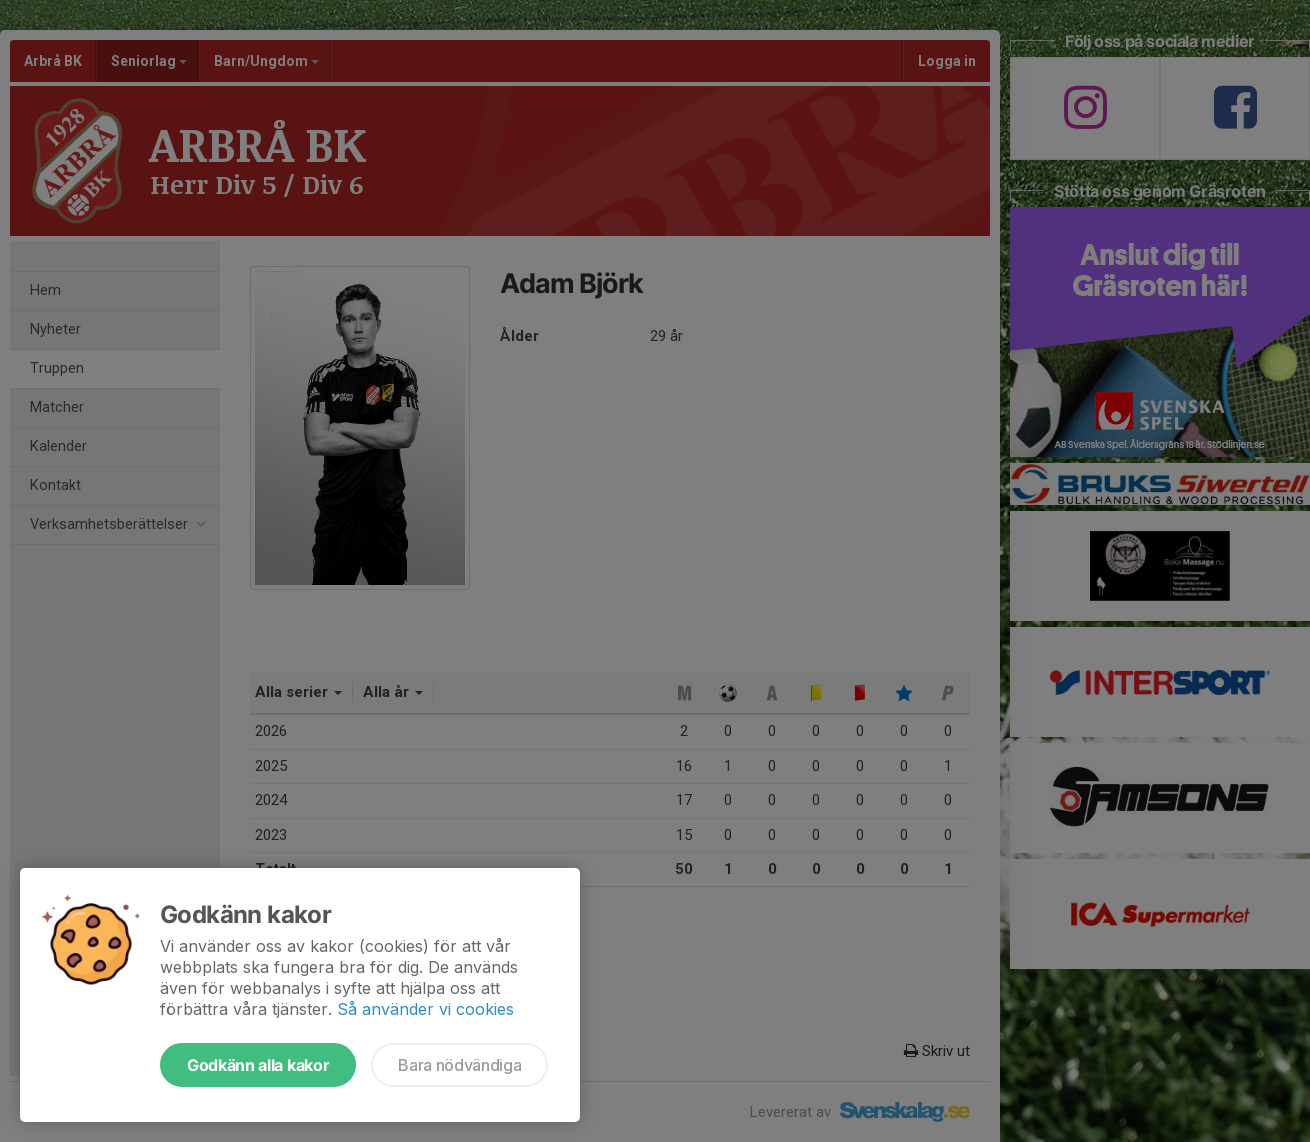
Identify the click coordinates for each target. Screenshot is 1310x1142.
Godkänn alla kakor (258, 1065)
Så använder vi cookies (425, 1009)
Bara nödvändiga (459, 1065)
